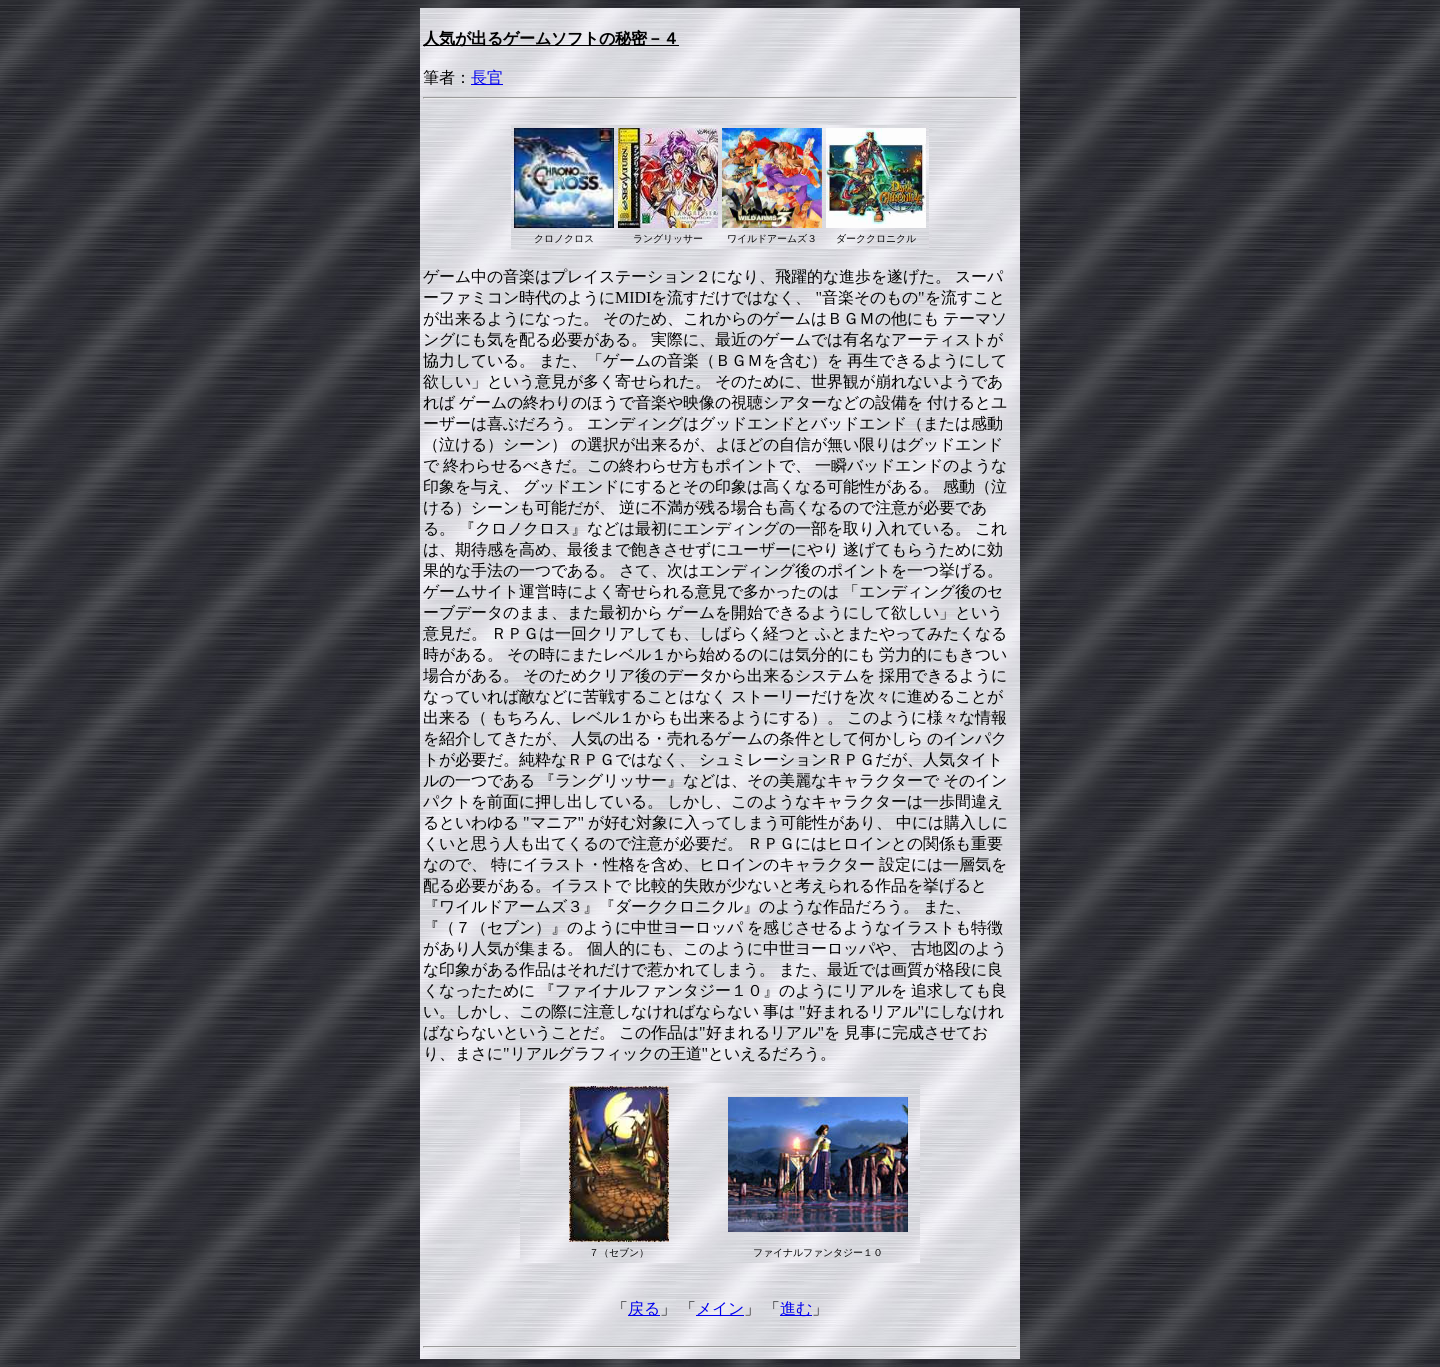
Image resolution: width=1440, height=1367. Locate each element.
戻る (644, 1308)
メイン (720, 1308)
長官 (487, 77)
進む (796, 1308)
